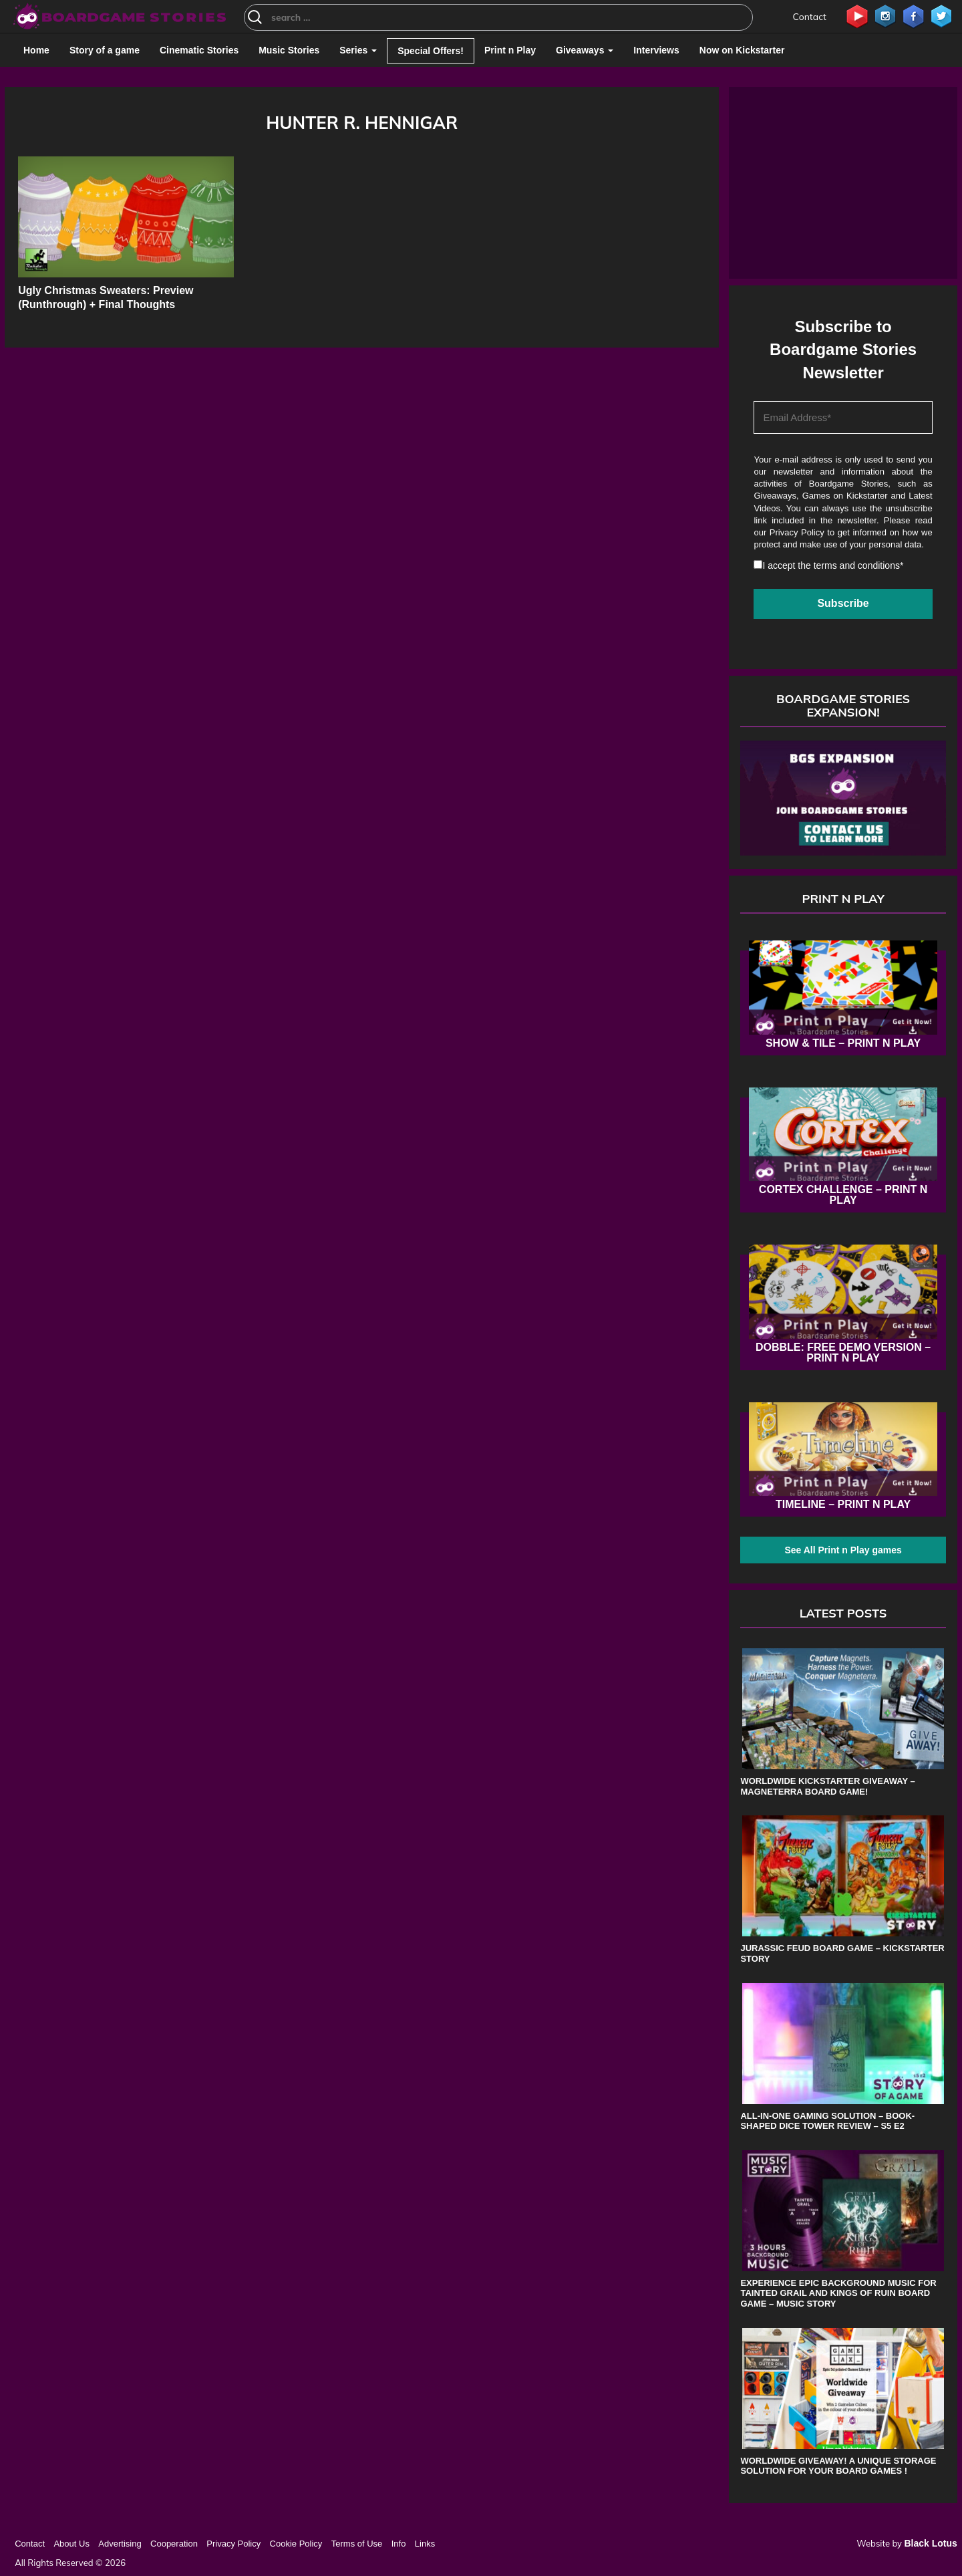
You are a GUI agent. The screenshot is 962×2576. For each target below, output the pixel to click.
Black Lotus (930, 2543)
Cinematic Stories (199, 50)
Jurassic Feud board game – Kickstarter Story (842, 1953)
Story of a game (104, 50)
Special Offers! (430, 50)
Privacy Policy (797, 532)
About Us (71, 2544)
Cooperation (174, 2544)
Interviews (656, 50)
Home (36, 50)
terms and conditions (857, 565)
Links (425, 2544)
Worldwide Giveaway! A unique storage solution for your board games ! (838, 2466)
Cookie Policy (296, 2544)
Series (358, 50)
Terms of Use (357, 2544)
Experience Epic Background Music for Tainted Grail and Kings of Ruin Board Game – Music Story (838, 2293)
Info (398, 2544)
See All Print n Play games (842, 1550)
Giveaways (584, 50)
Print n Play (510, 50)
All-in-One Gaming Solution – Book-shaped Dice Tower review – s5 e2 (827, 2121)
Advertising (119, 2544)
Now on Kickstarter (742, 50)
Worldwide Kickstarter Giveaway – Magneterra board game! (827, 1786)
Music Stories (289, 50)
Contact (809, 17)
